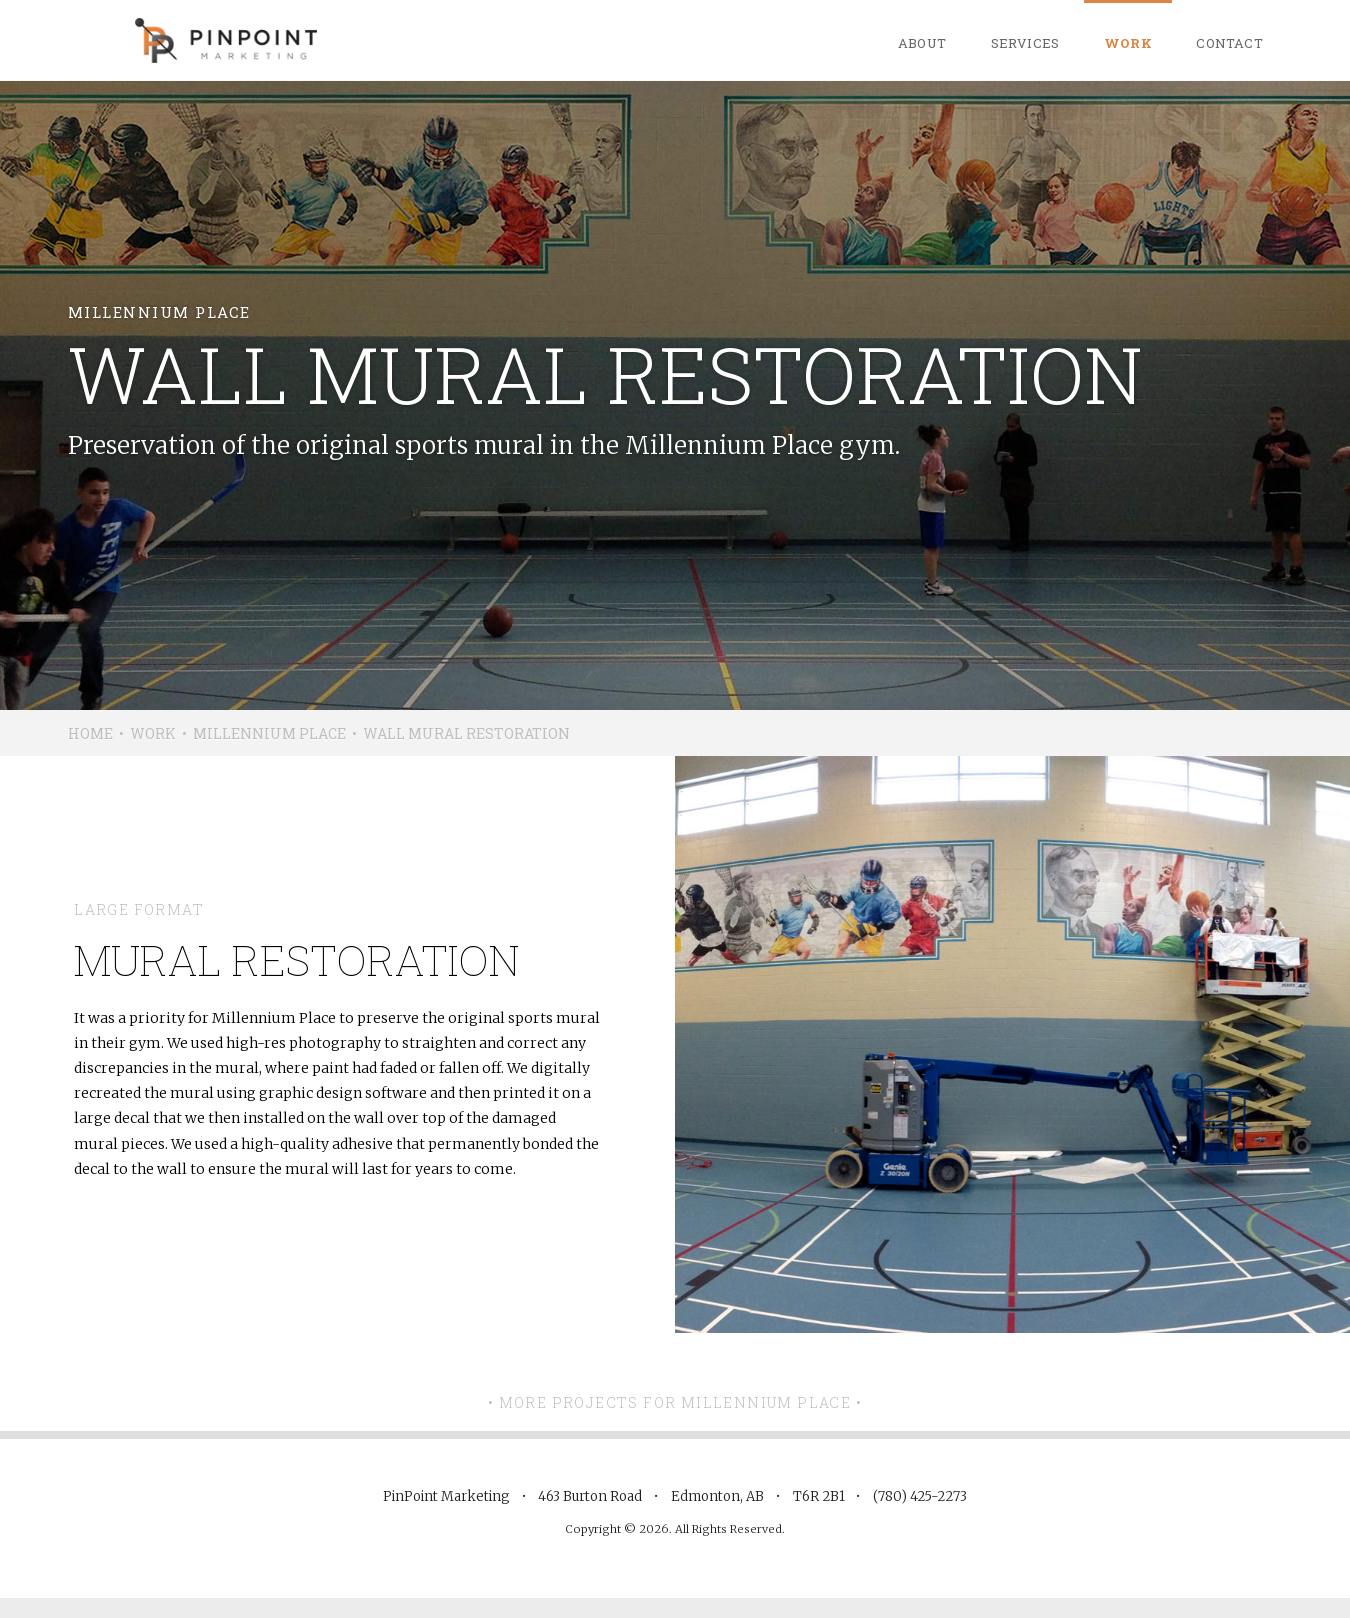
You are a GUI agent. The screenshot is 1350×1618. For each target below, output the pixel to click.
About (922, 43)
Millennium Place (269, 733)
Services (1025, 43)
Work (1128, 43)
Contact (1229, 43)
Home (90, 733)
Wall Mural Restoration (466, 733)
